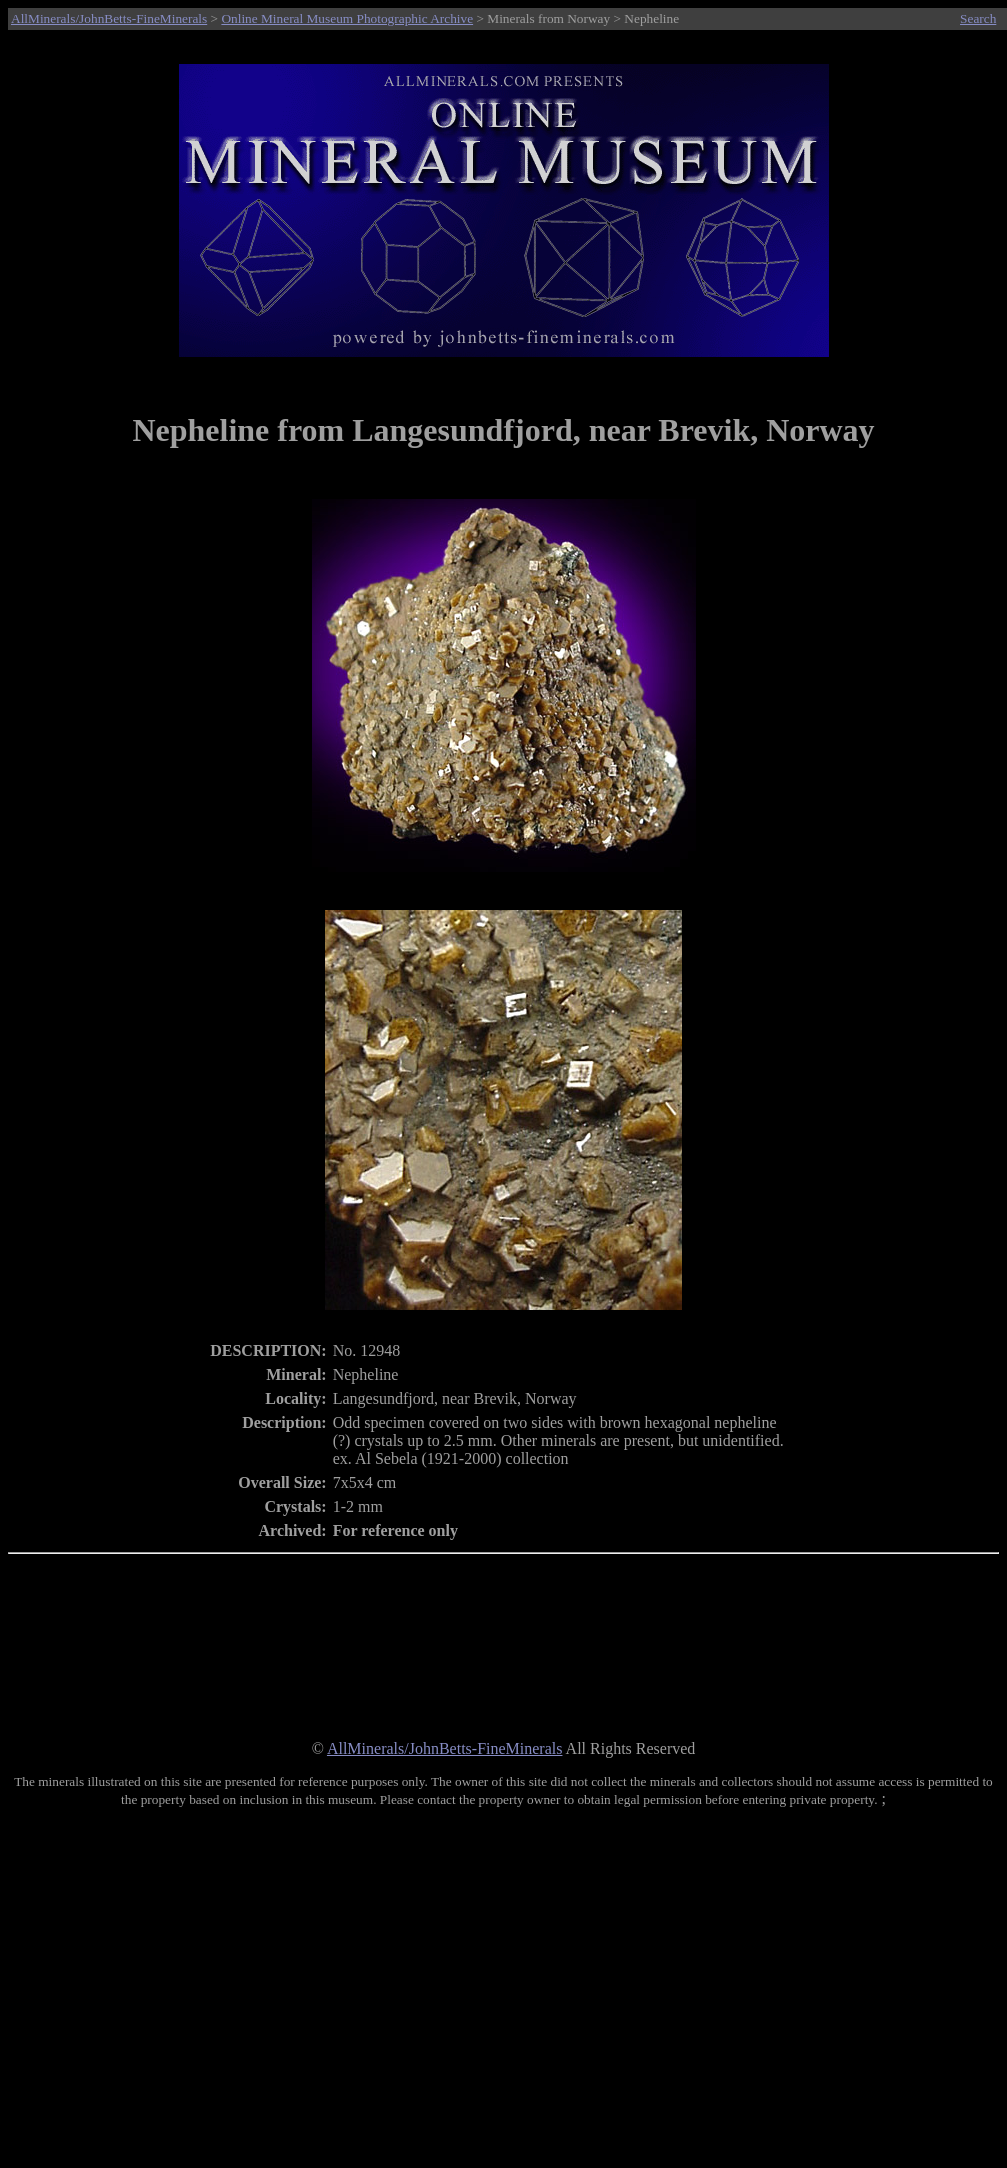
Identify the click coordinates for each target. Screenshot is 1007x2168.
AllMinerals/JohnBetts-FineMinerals (109, 18)
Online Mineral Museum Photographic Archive (347, 18)
